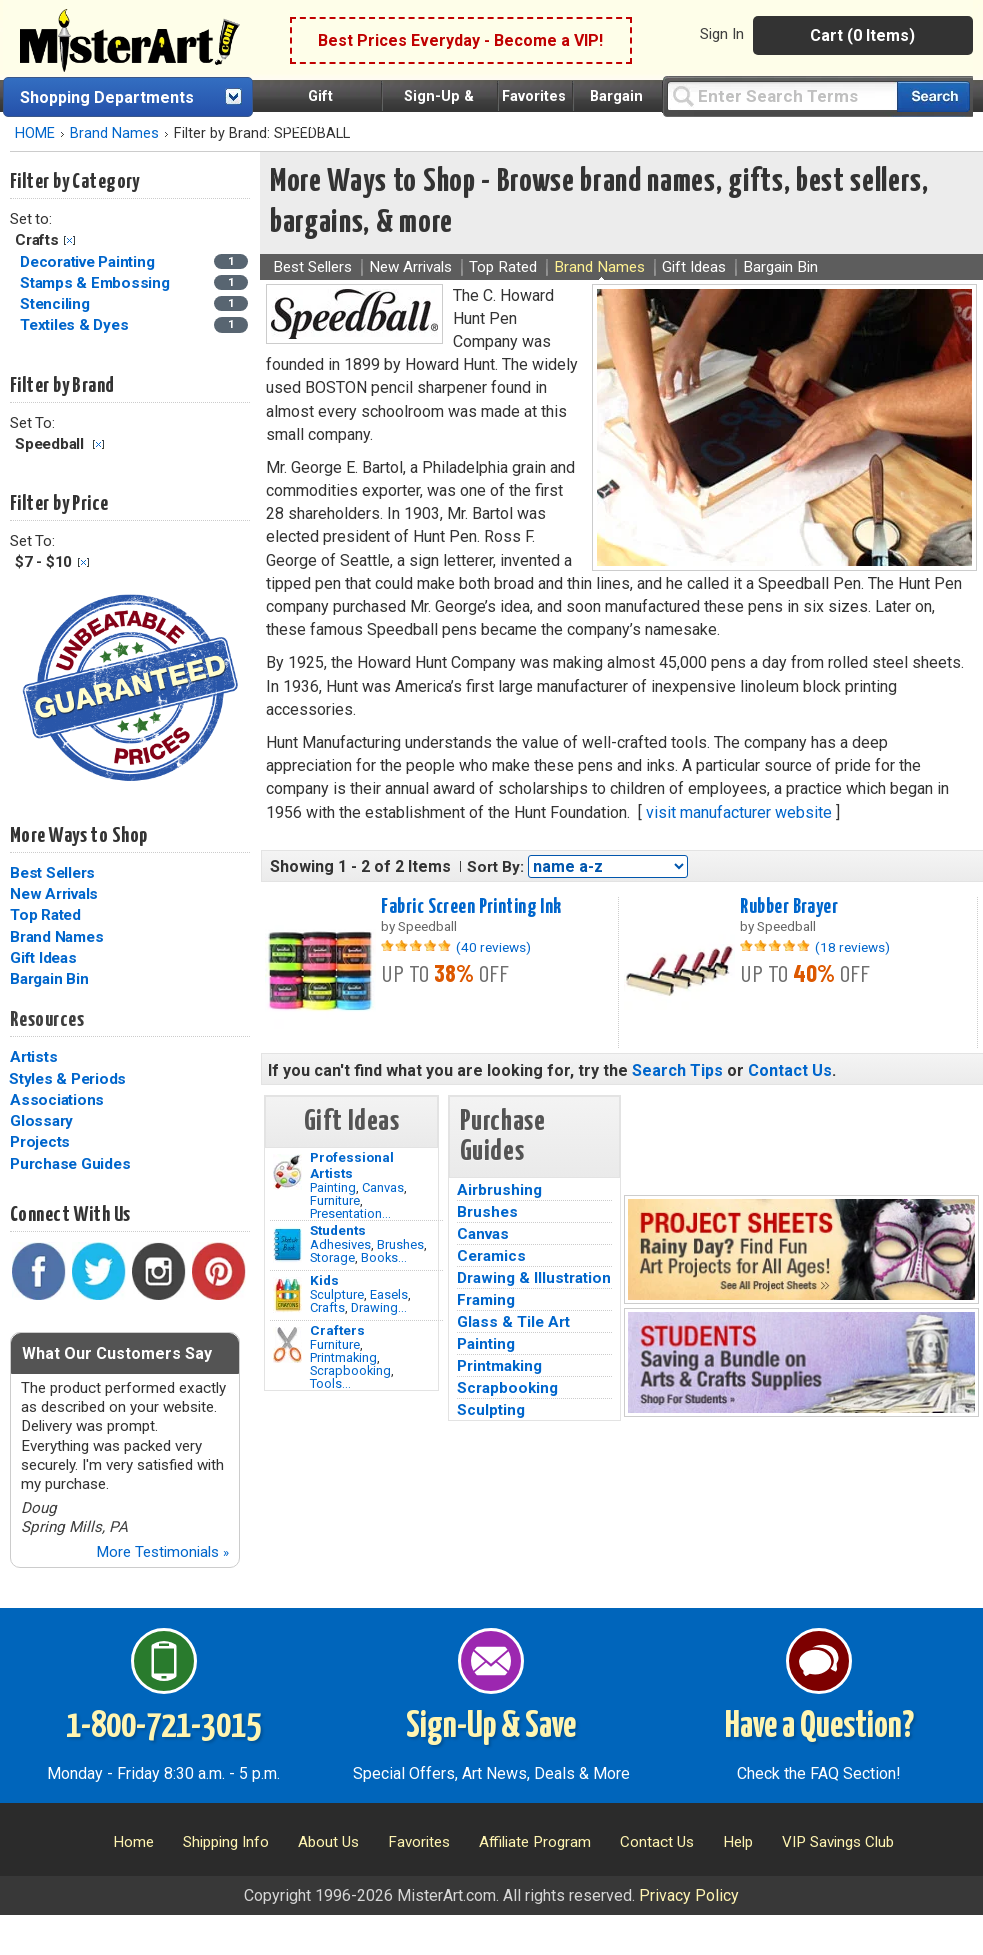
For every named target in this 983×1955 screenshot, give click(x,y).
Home (133, 1842)
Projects (40, 1142)
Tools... (330, 1383)
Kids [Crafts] (324, 1280)
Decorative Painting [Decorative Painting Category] (89, 262)
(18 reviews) (852, 947)
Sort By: (495, 867)
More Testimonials (162, 1552)
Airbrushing (499, 1190)
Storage (332, 1257)
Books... (384, 1257)
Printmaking (343, 1357)
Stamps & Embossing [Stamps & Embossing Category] (96, 283)
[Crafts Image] (287, 1295)
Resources (47, 1020)
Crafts (327, 1307)
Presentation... (350, 1213)
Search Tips (677, 1070)
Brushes (400, 1244)
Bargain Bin (49, 979)
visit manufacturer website (739, 812)
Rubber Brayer (789, 907)
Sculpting (491, 1410)
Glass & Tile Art (513, 1322)
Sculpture (337, 1294)
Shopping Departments (107, 97)
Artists (33, 1057)
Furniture (335, 1200)
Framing (486, 1300)
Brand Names (114, 133)
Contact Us (790, 1070)
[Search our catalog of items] (933, 96)
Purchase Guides (70, 1164)
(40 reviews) (493, 947)
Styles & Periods (67, 1079)
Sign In (722, 34)
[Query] (782, 95)
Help (738, 1842)
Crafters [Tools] (337, 1330)
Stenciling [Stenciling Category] (56, 304)
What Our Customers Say (117, 1353)
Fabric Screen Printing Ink (471, 907)
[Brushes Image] (287, 1245)
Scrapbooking (350, 1370)
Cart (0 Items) (862, 35)
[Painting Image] (287, 1172)
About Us (328, 1842)
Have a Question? (819, 1727)
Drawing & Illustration (534, 1278)
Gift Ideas (43, 958)
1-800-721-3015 (163, 1727)
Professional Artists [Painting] (352, 1165)
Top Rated (45, 915)
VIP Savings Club (838, 1842)
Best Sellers (52, 873)
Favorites (534, 96)
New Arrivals (54, 894)
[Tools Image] (287, 1345)
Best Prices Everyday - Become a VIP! (460, 40)
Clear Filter (69, 240)
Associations (57, 1100)
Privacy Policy (689, 1895)
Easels (389, 1294)
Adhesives (340, 1244)
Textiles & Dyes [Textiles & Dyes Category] (76, 325)
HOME (35, 133)
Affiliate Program (535, 1842)
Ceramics (491, 1256)
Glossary (41, 1121)
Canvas (383, 1187)
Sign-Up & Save (491, 1727)
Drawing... (379, 1307)
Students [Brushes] (338, 1230)
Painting (333, 1187)
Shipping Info (226, 1842)
